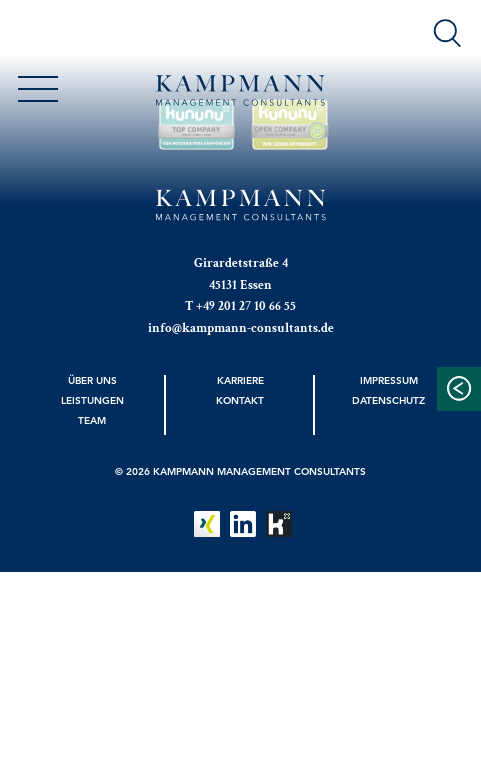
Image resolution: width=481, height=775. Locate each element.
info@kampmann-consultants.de (241, 328)
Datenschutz (388, 400)
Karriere (240, 380)
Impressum (389, 380)
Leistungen (92, 400)
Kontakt (240, 400)
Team (92, 420)
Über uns (92, 380)
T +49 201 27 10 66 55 (240, 306)
